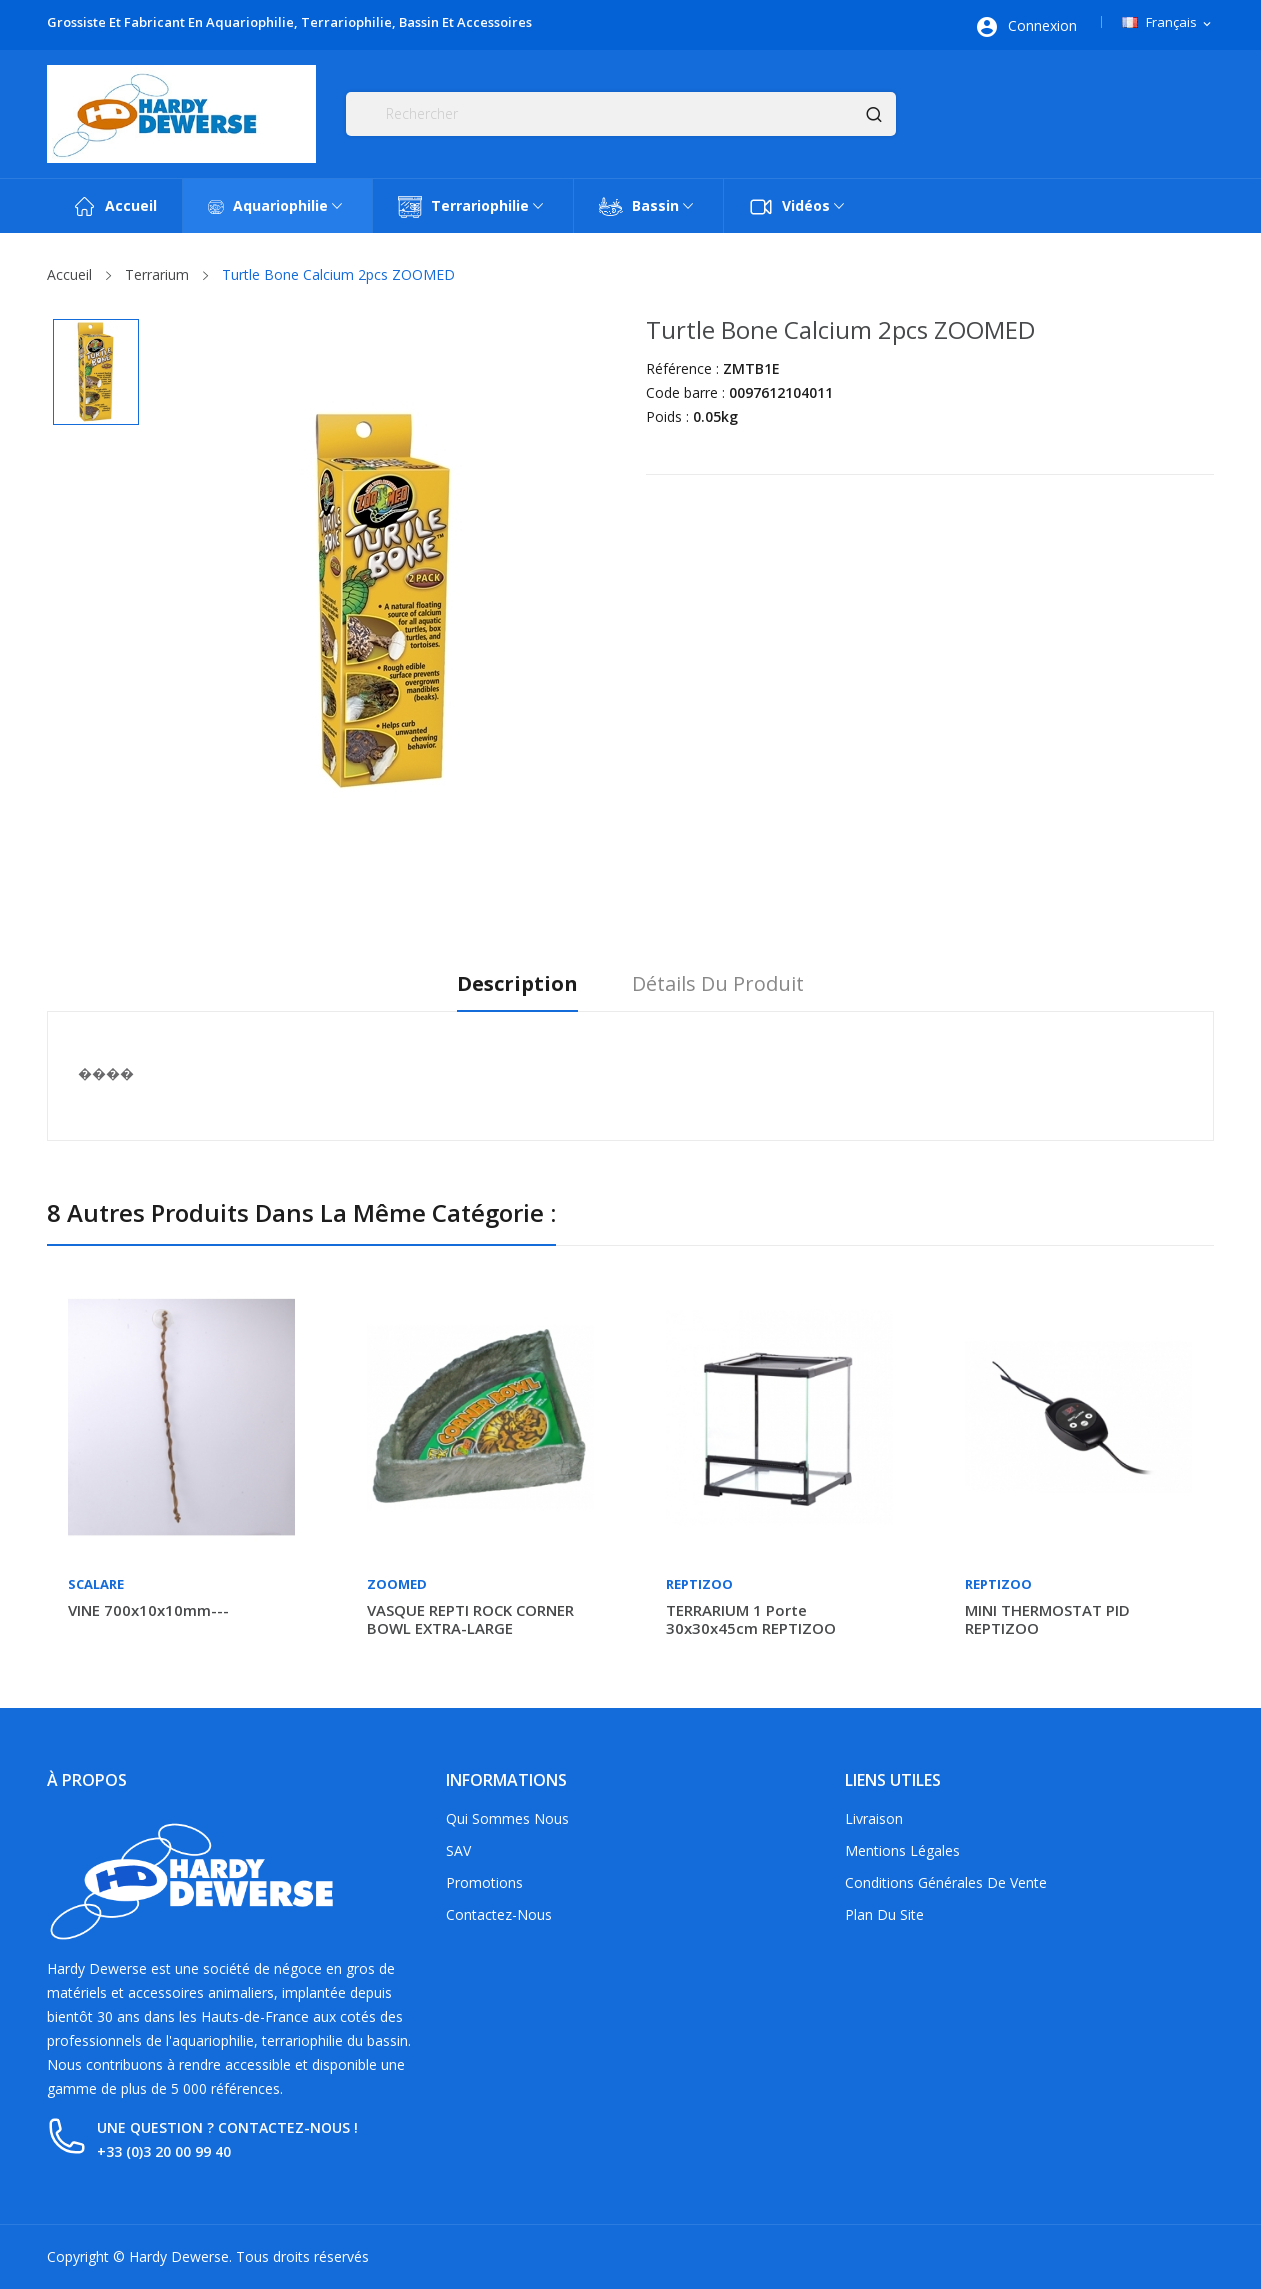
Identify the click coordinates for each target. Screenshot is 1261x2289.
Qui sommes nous (507, 1818)
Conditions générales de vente (946, 1882)
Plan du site (884, 1914)
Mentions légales (902, 1850)
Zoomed (397, 1584)
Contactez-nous (499, 1914)
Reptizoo (699, 1584)
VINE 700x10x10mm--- (148, 1610)
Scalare (96, 1584)
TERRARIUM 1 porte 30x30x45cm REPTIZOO (751, 1619)
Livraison (874, 1818)
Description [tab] (512, 984)
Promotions (484, 1882)
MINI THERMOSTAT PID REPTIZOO (1047, 1619)
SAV (458, 1850)
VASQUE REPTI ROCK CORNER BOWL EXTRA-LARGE (470, 1619)
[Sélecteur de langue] (1168, 23)
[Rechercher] (621, 114)
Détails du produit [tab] (723, 984)
